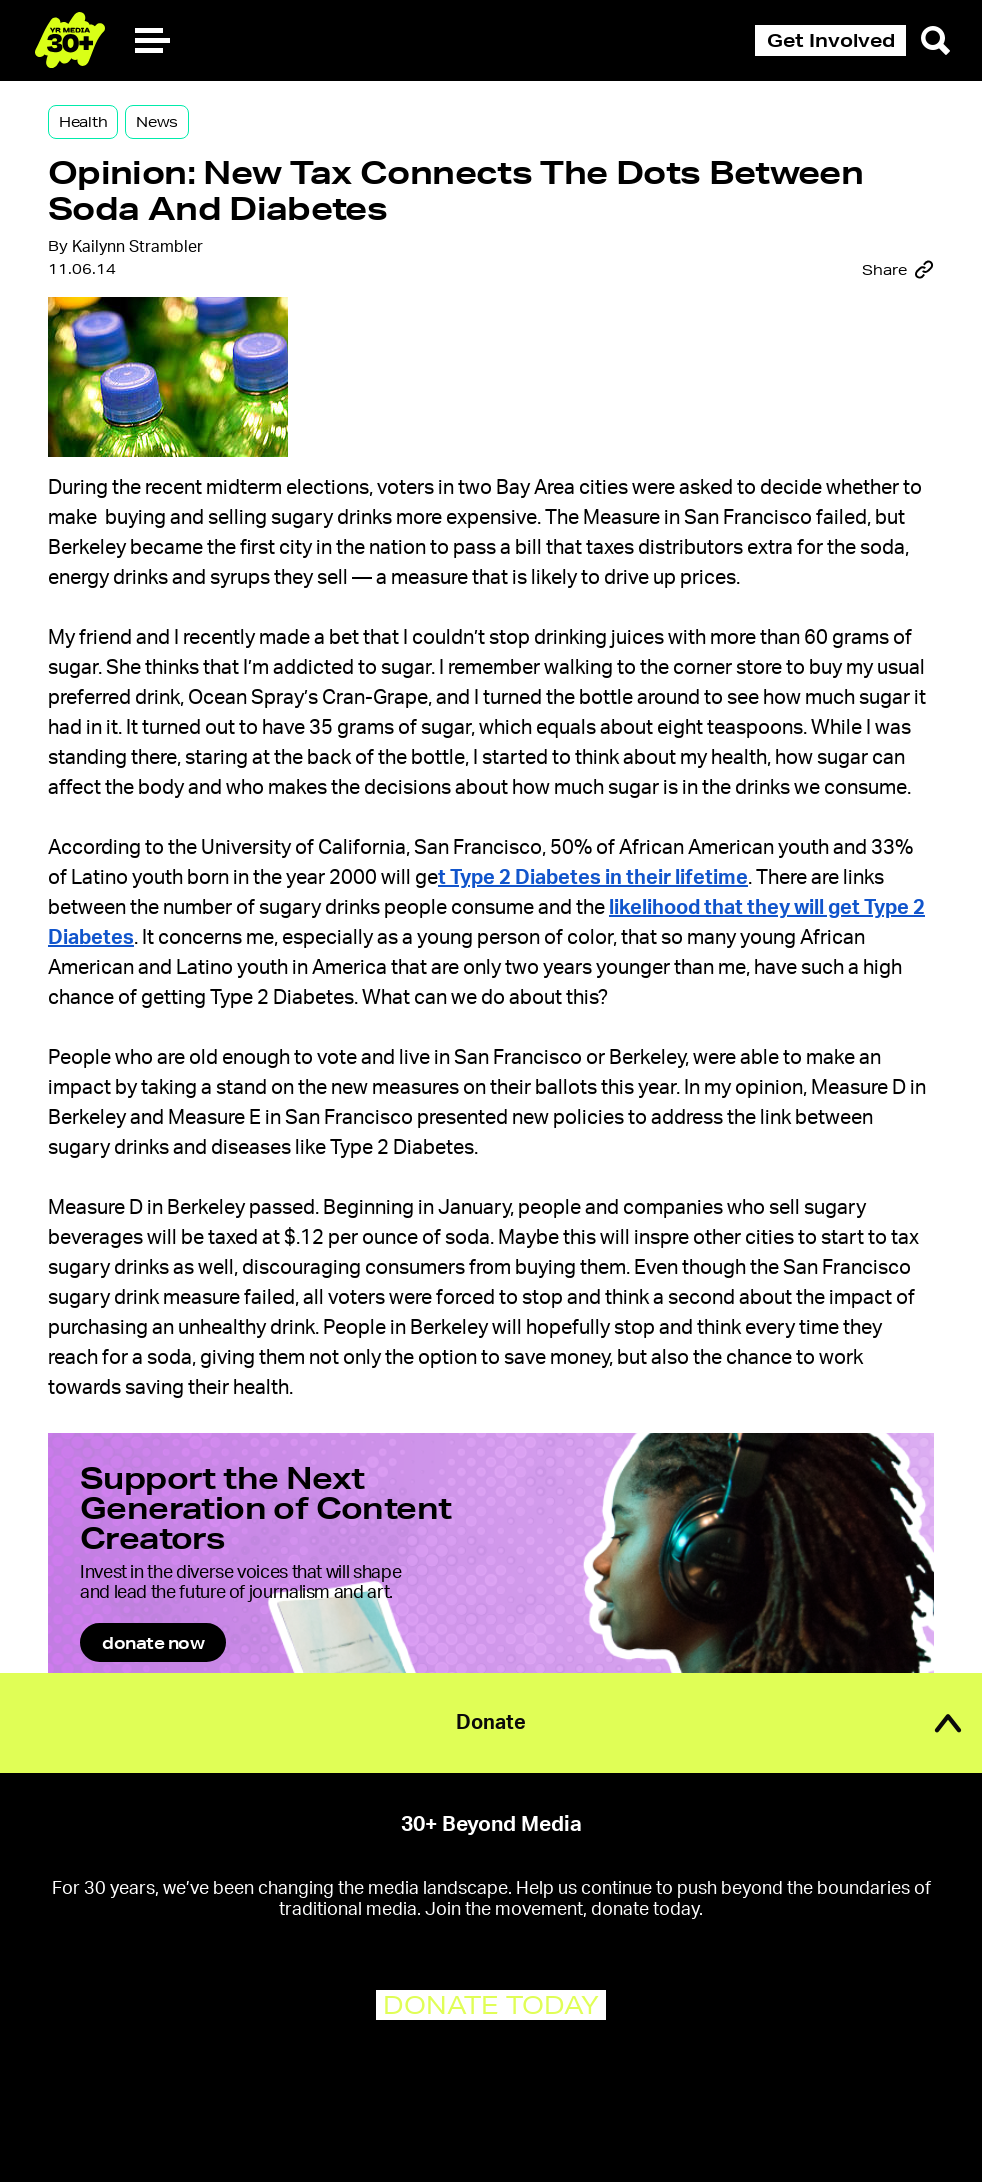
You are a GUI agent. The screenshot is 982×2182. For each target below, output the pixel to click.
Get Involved (831, 40)
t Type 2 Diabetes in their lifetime (593, 878)
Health (83, 122)
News (157, 122)
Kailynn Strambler (137, 247)
